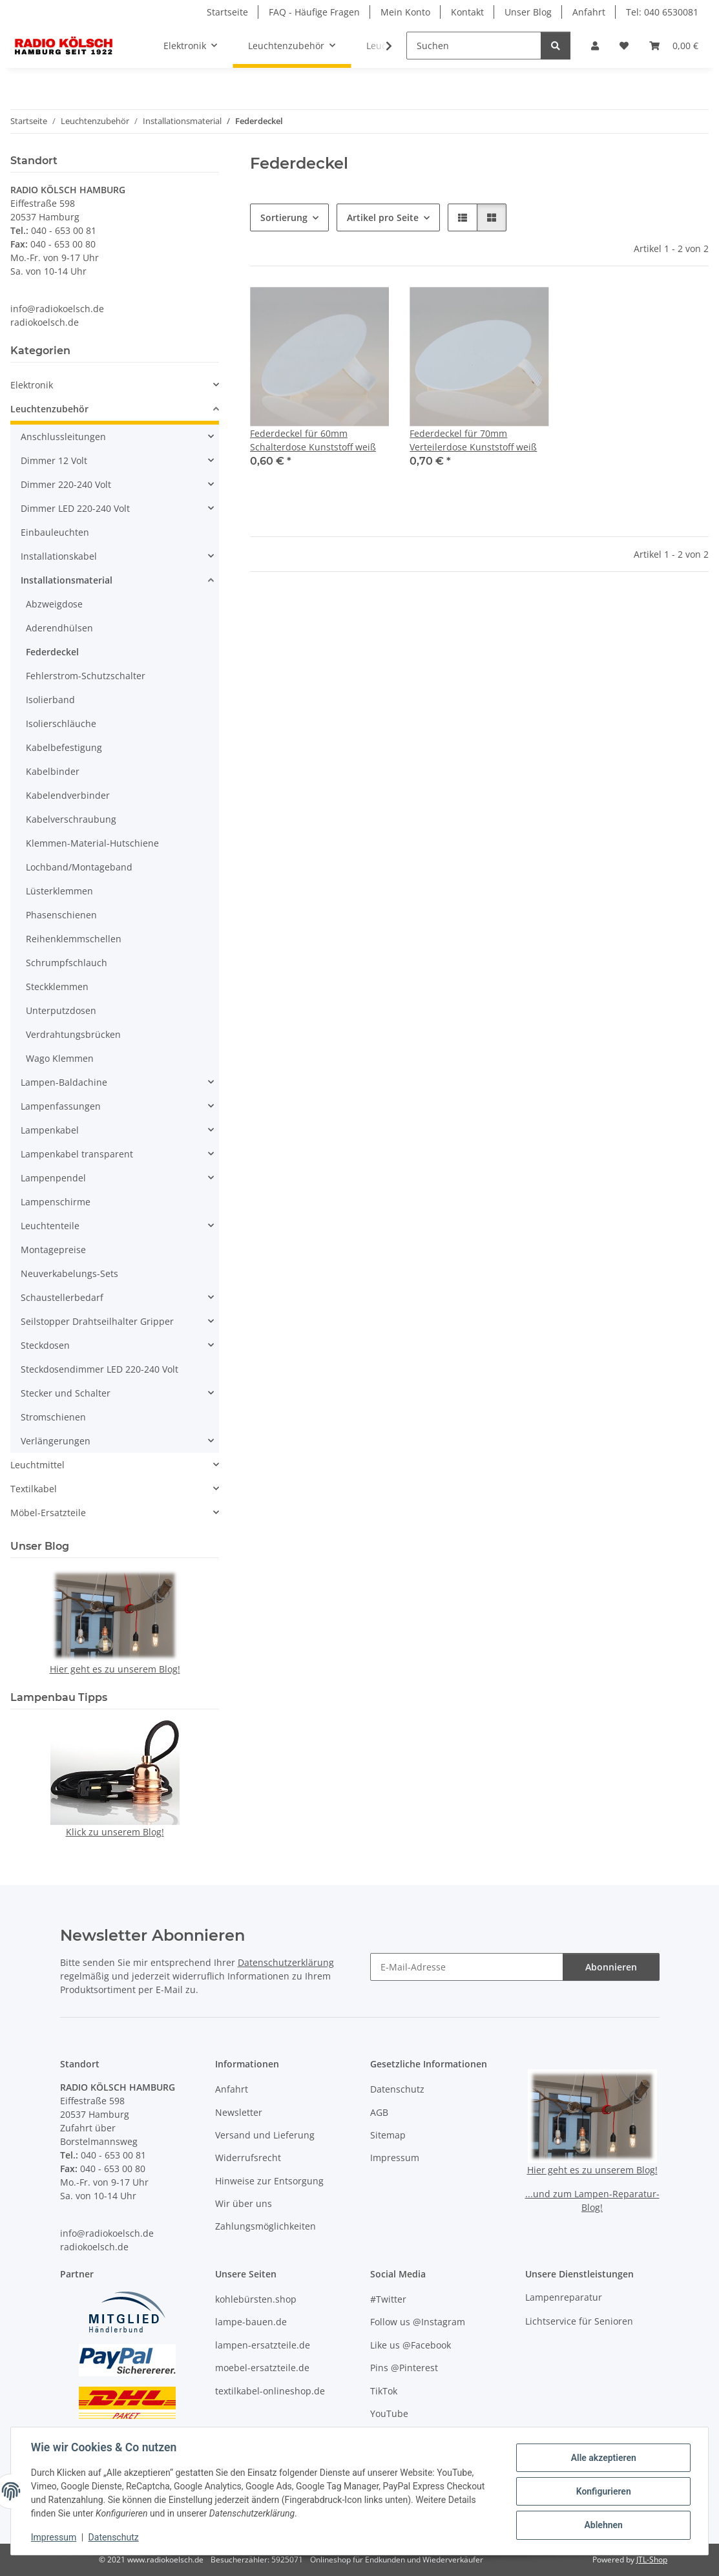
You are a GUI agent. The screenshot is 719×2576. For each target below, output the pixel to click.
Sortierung (283, 217)
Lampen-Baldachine (64, 1082)
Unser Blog (528, 12)
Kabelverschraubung (71, 819)
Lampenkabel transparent (77, 1154)
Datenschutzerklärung (286, 1962)
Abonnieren (611, 1967)
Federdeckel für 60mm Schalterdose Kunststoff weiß (313, 440)
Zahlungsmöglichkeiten (265, 2226)
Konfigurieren (602, 2491)
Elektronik (31, 385)
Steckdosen (45, 1345)
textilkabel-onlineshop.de (270, 2391)
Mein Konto (405, 12)
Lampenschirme (55, 1202)
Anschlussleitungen (63, 436)
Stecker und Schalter (65, 1393)
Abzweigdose (54, 604)
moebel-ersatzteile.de (262, 2367)
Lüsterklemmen (59, 891)
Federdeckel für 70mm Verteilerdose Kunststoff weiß (473, 440)
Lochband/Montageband (79, 867)
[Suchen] (473, 45)
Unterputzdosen (61, 1010)
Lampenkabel (50, 1130)
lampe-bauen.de (251, 2322)
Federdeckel (52, 652)
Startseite (227, 12)
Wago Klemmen (60, 1058)
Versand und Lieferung (265, 2135)
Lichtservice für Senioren (579, 2321)
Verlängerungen (55, 1441)
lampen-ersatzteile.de (262, 2345)
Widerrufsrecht (248, 2157)
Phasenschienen (61, 915)
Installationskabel (59, 556)
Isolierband (50, 699)
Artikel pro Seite (383, 217)
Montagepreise (53, 1249)
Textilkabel (33, 1489)
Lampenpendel (53, 1178)
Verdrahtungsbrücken (73, 1034)
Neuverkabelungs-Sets (69, 1273)
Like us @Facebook (410, 2345)
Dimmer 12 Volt (54, 460)
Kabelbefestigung (64, 747)
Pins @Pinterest (404, 2367)
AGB (379, 2112)
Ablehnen (602, 2525)
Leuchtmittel (37, 1465)
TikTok (383, 2391)
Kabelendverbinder (68, 795)
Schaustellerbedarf (62, 1297)
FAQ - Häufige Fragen (314, 12)
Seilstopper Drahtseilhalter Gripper (97, 1321)
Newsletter (238, 2112)
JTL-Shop (651, 2559)
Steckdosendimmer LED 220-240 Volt (99, 1369)
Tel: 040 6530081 (662, 12)
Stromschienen (53, 1417)
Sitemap (388, 2135)
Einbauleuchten (55, 532)
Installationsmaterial (66, 580)
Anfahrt (588, 12)
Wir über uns (243, 2203)
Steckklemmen (57, 986)
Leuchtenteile (50, 1225)
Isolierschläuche (61, 723)
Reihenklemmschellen (73, 939)
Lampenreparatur (563, 2297)
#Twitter (388, 2299)
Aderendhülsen (59, 628)
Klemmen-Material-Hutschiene (92, 843)
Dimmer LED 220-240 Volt (75, 508)
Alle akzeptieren (602, 2458)
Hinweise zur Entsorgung (269, 2181)
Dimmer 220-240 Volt (66, 484)
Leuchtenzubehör (49, 409)
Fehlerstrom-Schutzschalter (85, 676)
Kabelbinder (52, 771)
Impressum (54, 2537)
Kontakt (467, 12)
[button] (595, 45)
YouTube (389, 2413)
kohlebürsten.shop (256, 2299)
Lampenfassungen (61, 1106)
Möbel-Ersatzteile (48, 1512)
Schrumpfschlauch (66, 962)
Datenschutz (114, 2537)
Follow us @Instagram (417, 2322)
